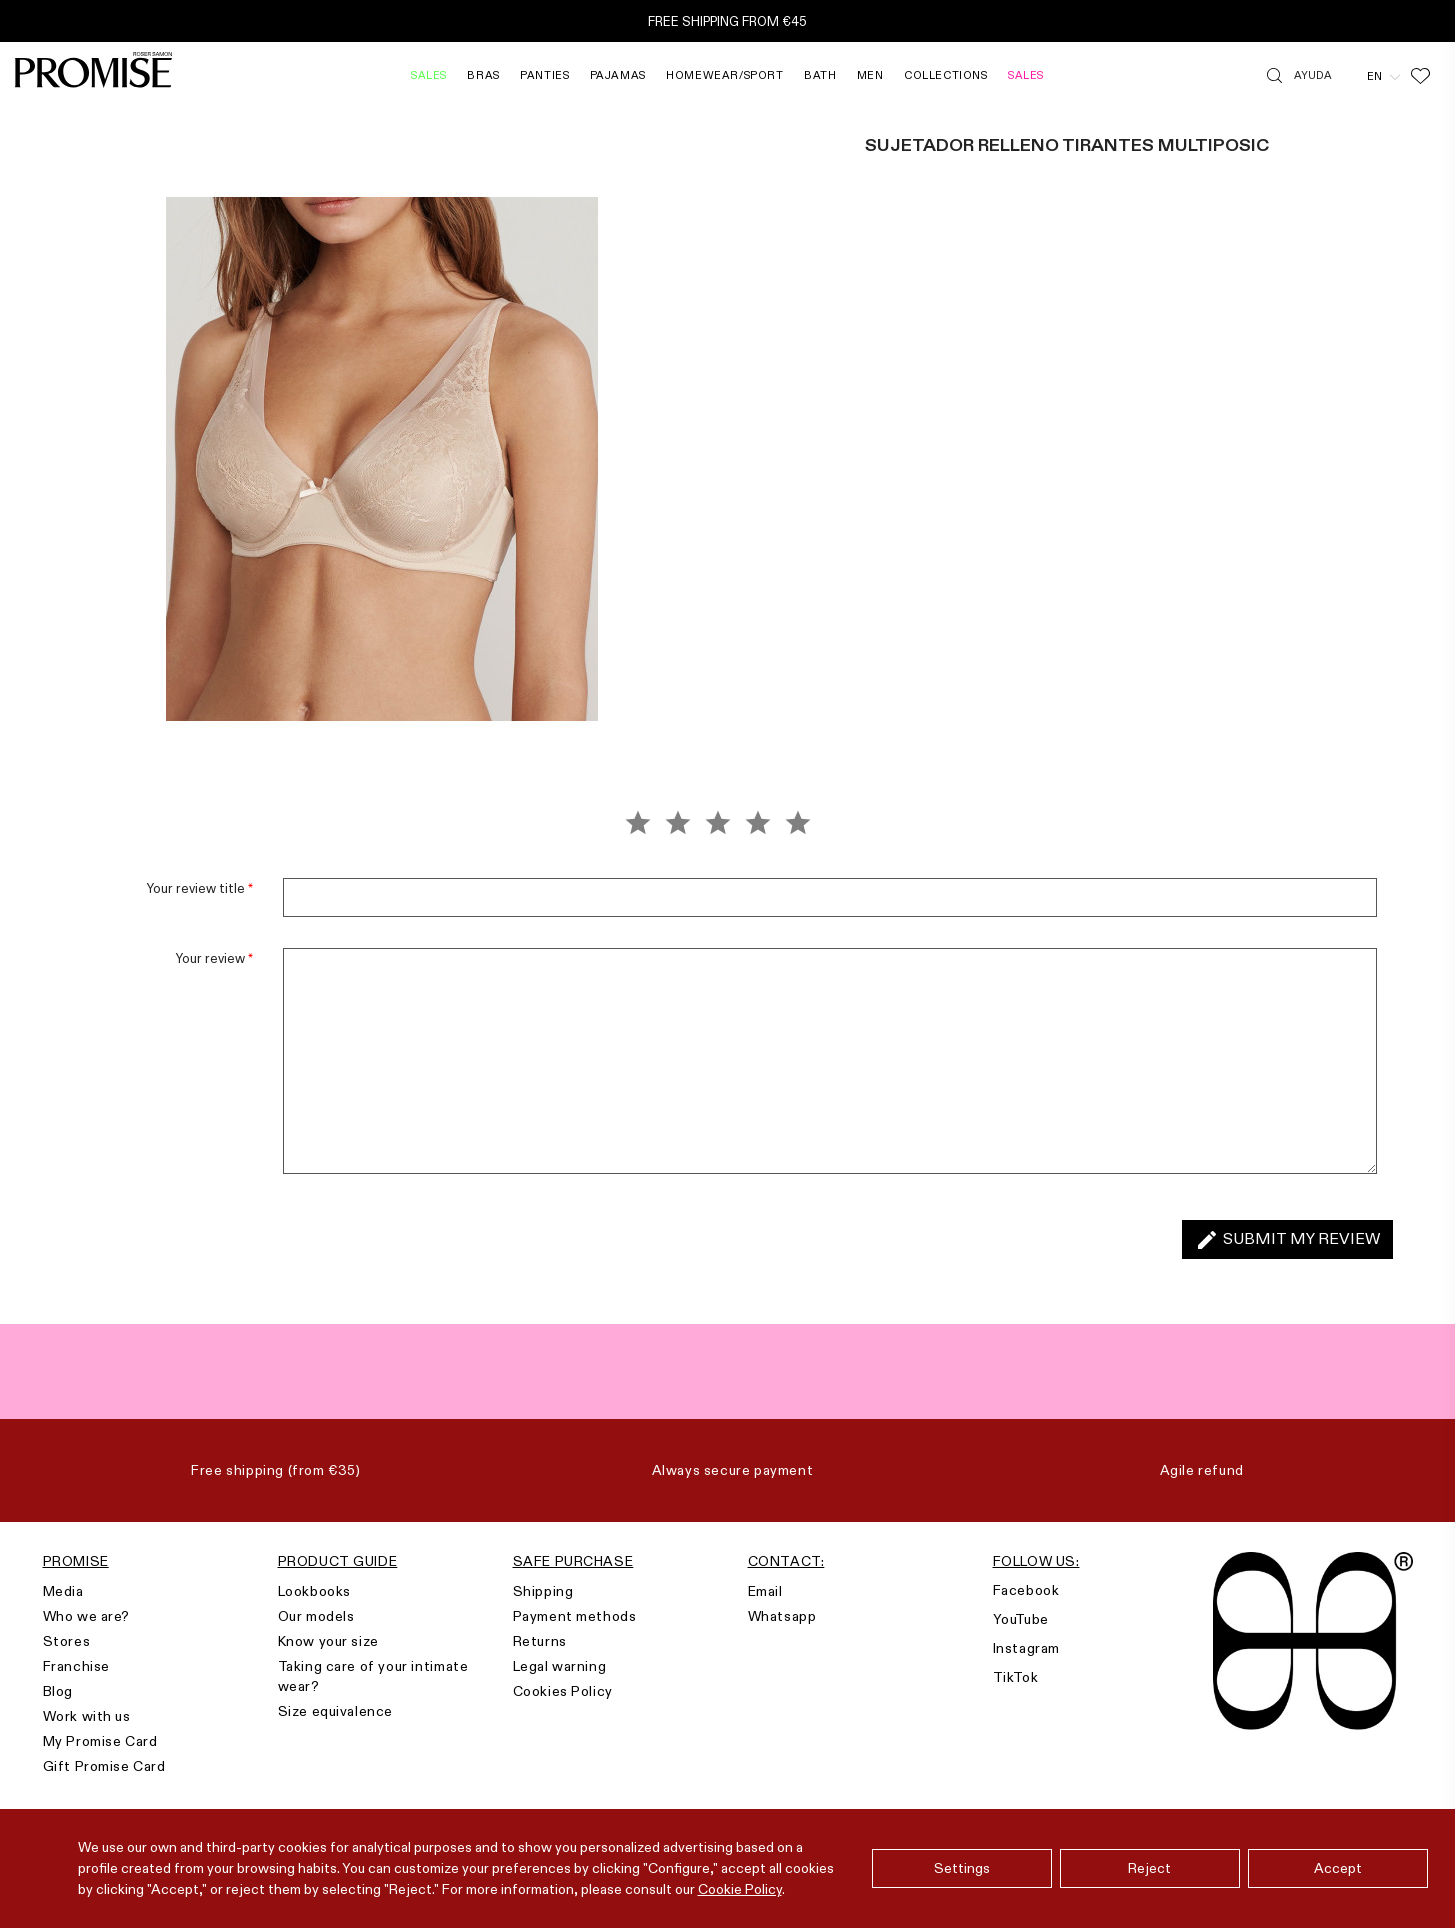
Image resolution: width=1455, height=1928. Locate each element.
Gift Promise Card (104, 1766)
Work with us (87, 1716)
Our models (316, 1616)
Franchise (76, 1666)
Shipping (543, 1591)
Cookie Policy (740, 1889)
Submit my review (1287, 1240)
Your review (214, 958)
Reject (1149, 1868)
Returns (540, 1641)
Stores (67, 1641)
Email (765, 1591)
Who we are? (87, 1616)
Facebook (1026, 1590)
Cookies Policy (563, 1691)
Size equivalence (336, 1711)
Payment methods (575, 1616)
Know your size (328, 1641)
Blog (58, 1691)
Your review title (200, 888)
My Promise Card (100, 1741)
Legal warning (560, 1666)
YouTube (1021, 1619)
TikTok (1016, 1677)
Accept (1338, 1868)
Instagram (1026, 1648)
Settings (962, 1868)
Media (63, 1591)
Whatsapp (782, 1616)
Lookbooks (314, 1591)
